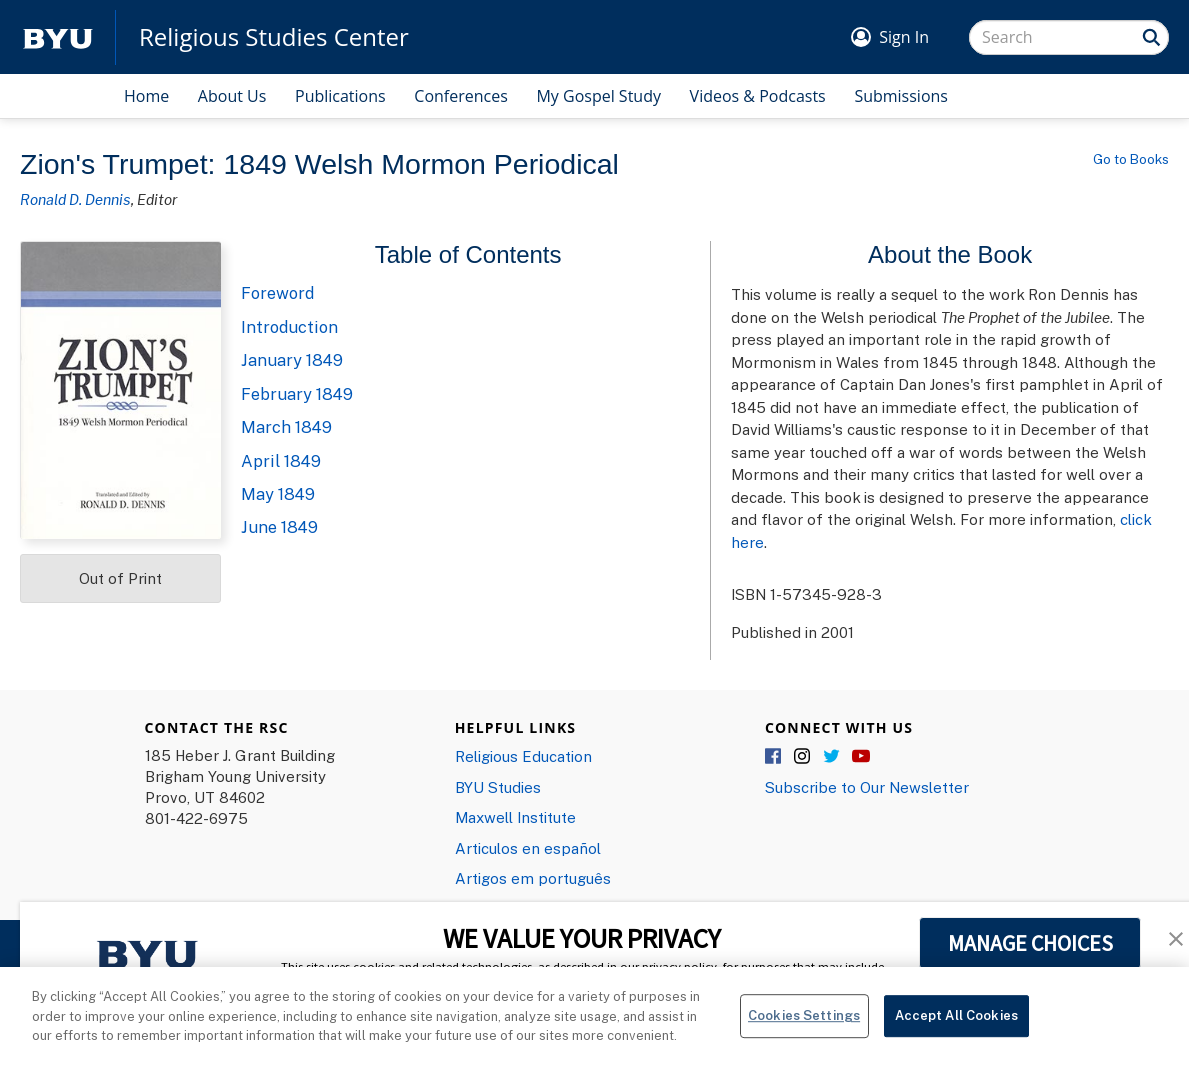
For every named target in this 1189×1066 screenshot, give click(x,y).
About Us (232, 96)
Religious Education (523, 756)
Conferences (461, 96)
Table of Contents (468, 254)
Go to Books (1131, 159)
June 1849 (279, 527)
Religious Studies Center (274, 37)
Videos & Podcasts (758, 96)
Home (146, 96)
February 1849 (297, 394)
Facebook (774, 757)
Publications (340, 96)
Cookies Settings (804, 1024)
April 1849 (281, 461)
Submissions (901, 96)
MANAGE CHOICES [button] (1030, 943)
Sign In (904, 37)
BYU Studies (498, 787)
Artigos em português (533, 878)
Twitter (832, 757)
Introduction (289, 327)
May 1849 (278, 494)
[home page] (58, 37)
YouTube (861, 757)
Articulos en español (528, 848)
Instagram (803, 757)
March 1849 (286, 427)
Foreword (277, 293)
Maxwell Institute (515, 817)
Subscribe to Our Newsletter (867, 787)
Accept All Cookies (956, 1024)
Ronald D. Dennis (75, 199)
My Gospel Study (598, 96)
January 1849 (292, 360)
